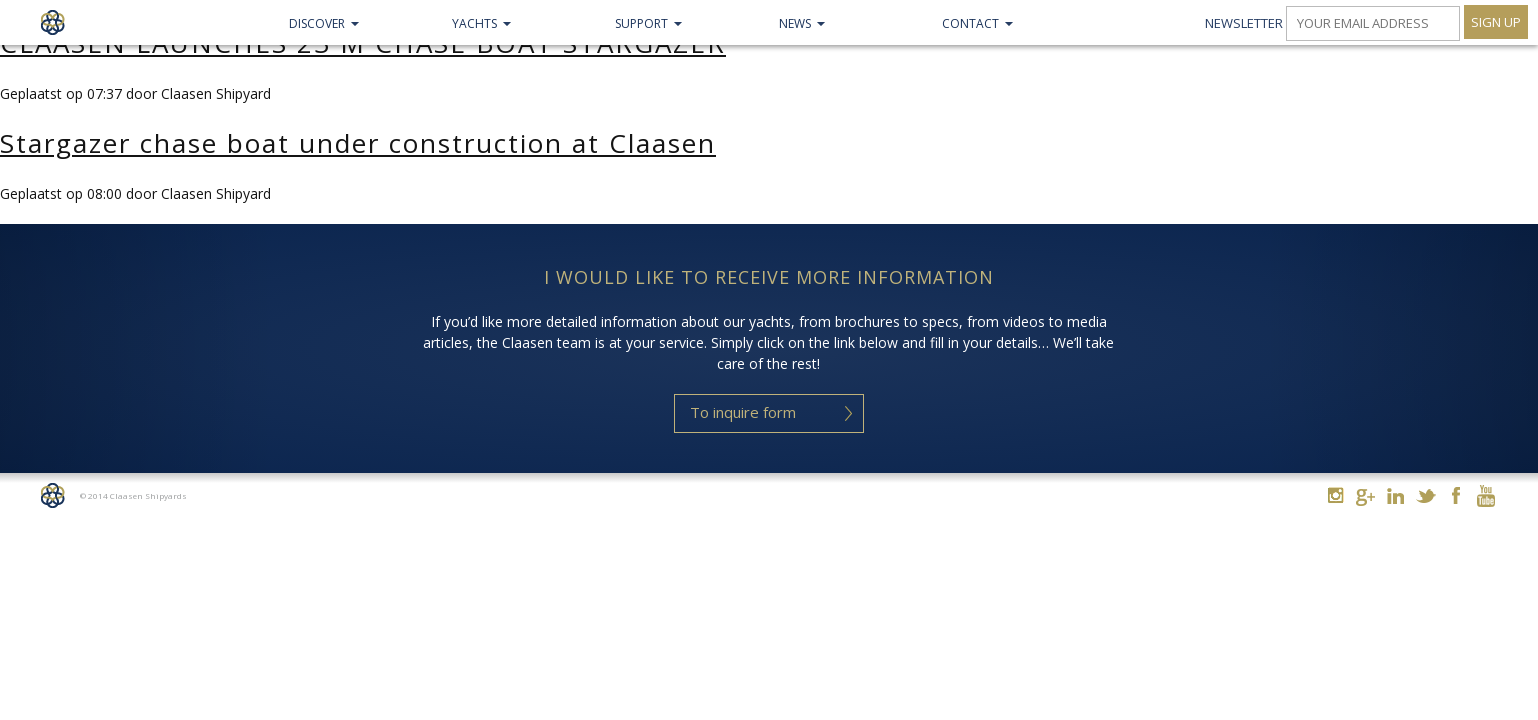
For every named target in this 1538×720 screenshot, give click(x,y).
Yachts (474, 23)
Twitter (1425, 495)
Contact (970, 23)
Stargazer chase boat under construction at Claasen (358, 143)
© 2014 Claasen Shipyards (133, 495)
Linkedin (1395, 495)
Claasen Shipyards (52, 22)
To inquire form (743, 412)
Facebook (1455, 495)
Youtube (1485, 495)
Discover (317, 23)
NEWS (795, 23)
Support (641, 23)
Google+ (1365, 497)
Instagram (1335, 495)
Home (52, 495)
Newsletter (1244, 23)
